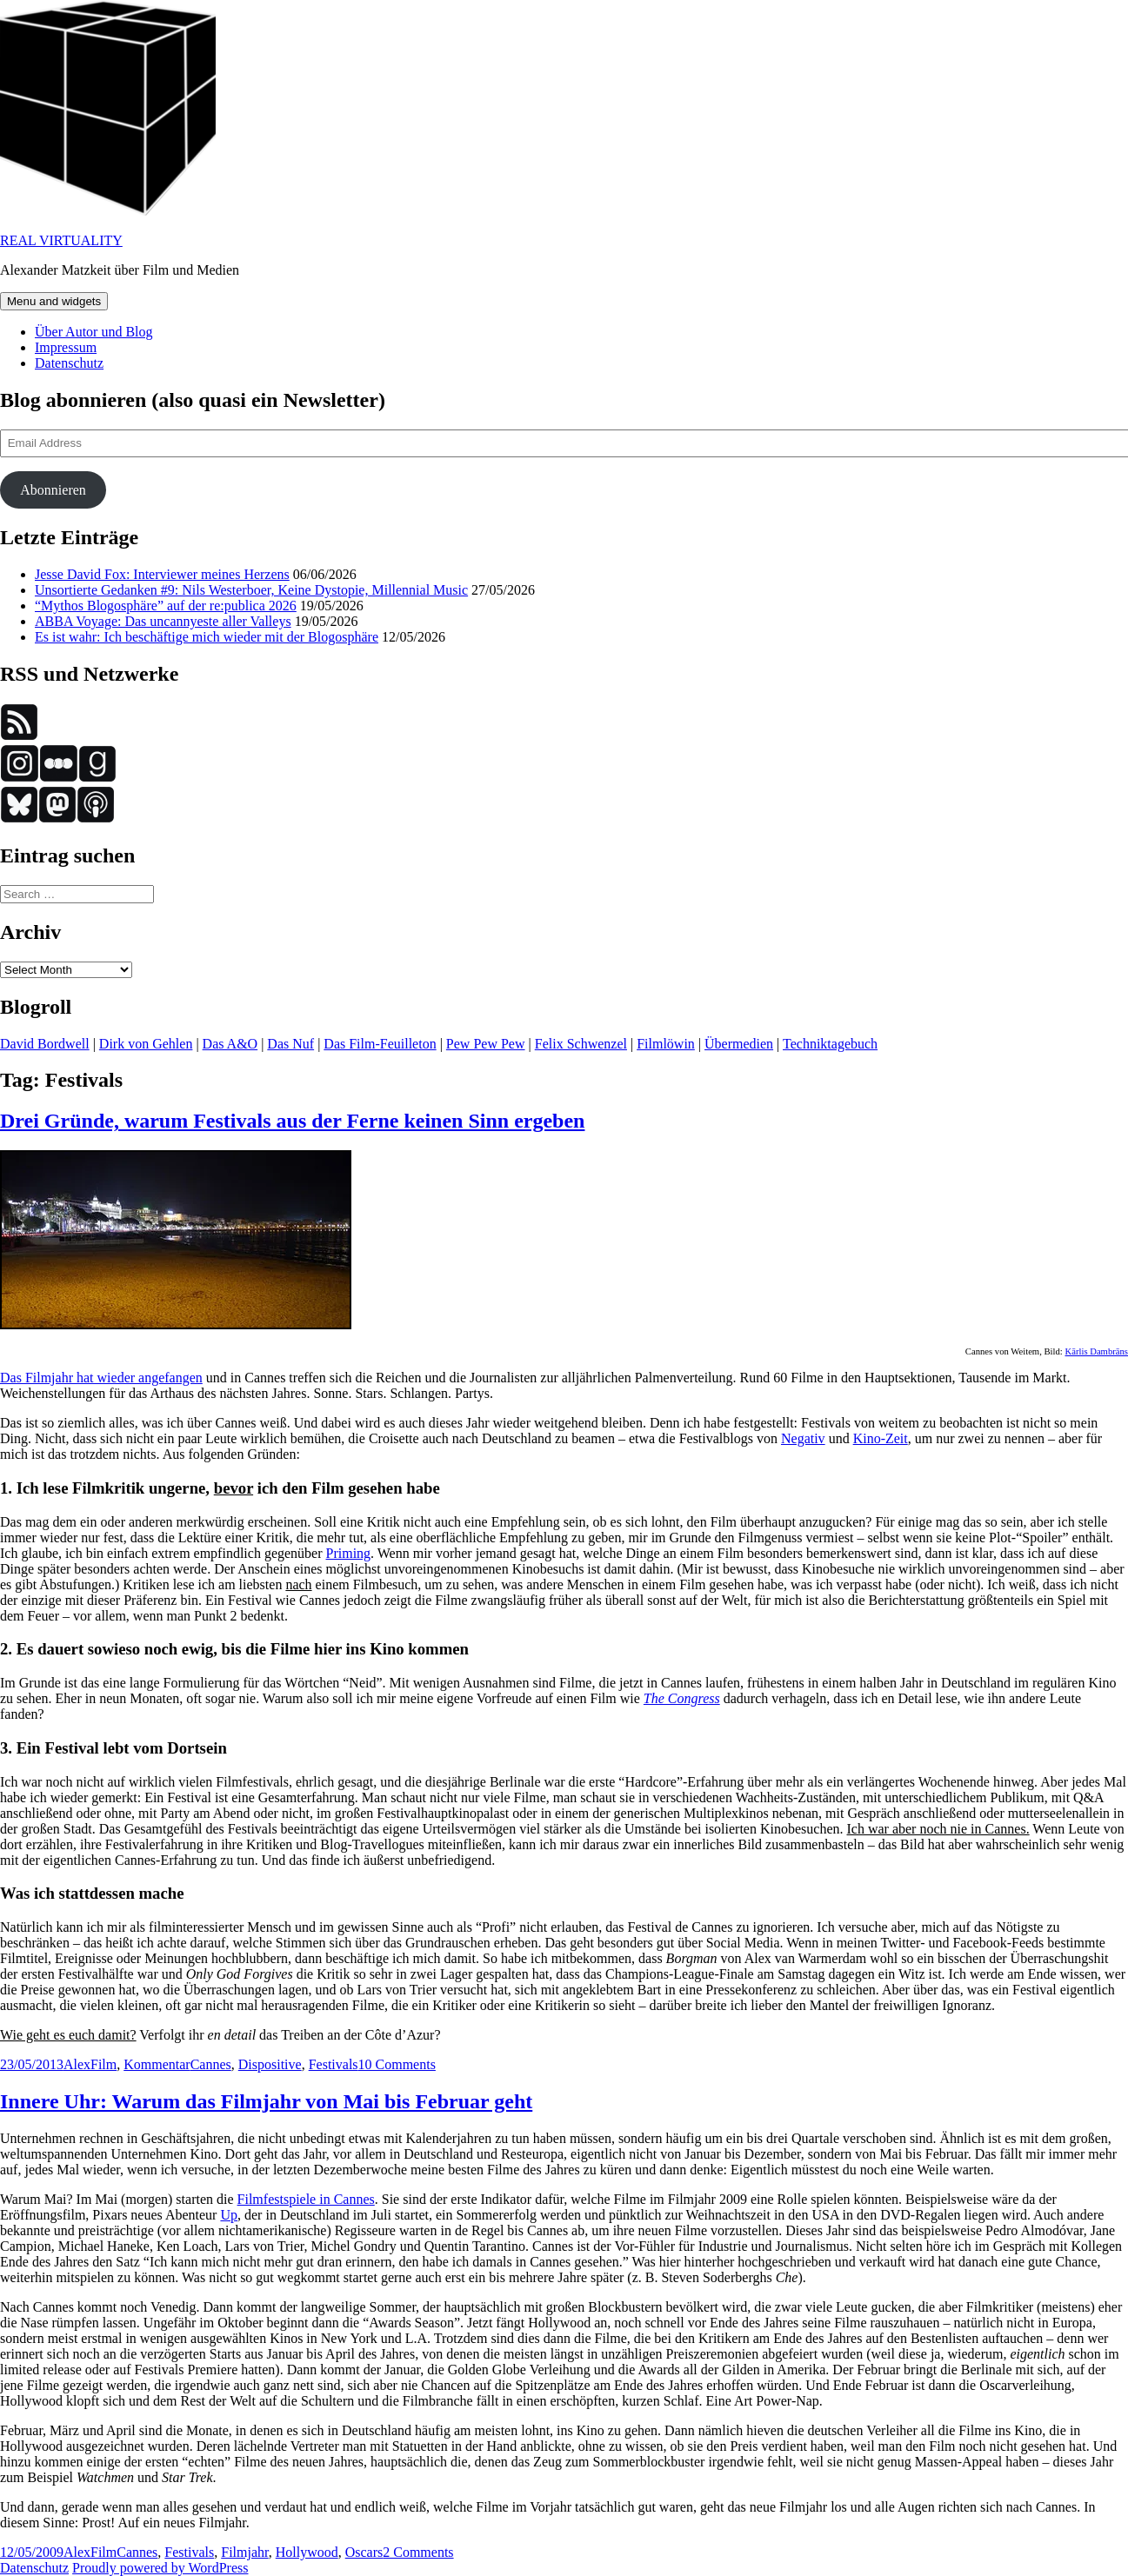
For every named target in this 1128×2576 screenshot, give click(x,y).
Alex (76, 2064)
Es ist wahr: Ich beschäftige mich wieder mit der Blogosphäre (206, 636)
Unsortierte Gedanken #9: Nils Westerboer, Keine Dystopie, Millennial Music (251, 589)
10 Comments (397, 2064)
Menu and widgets (54, 301)
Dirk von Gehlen (146, 1043)
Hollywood (307, 2552)
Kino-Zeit (880, 1438)
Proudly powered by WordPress (160, 2567)
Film (103, 2064)
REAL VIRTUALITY (61, 240)
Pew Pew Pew (485, 1043)
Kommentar (156, 2064)
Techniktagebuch (830, 1043)
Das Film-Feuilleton (380, 1043)
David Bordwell (45, 1043)
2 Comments (418, 2552)
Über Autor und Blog (94, 331)
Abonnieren (53, 490)
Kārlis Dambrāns (1096, 1351)
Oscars (364, 2552)
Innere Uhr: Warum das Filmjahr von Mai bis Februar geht (266, 2101)
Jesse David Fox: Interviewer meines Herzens (162, 574)
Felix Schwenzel (581, 1043)
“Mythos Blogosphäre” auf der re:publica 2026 (166, 605)
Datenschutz (69, 363)
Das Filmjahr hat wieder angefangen (101, 1377)
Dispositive (270, 2064)
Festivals (333, 2064)
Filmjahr (244, 2552)
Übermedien (738, 1043)
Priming (348, 1553)
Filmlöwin (666, 1043)
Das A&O (230, 1043)
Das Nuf (290, 1043)
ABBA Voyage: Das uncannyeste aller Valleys (163, 621)
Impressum (66, 347)
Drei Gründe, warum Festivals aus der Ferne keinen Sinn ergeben (292, 1120)
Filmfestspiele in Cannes (306, 2199)
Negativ (803, 1438)
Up (228, 2214)
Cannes (210, 2064)
